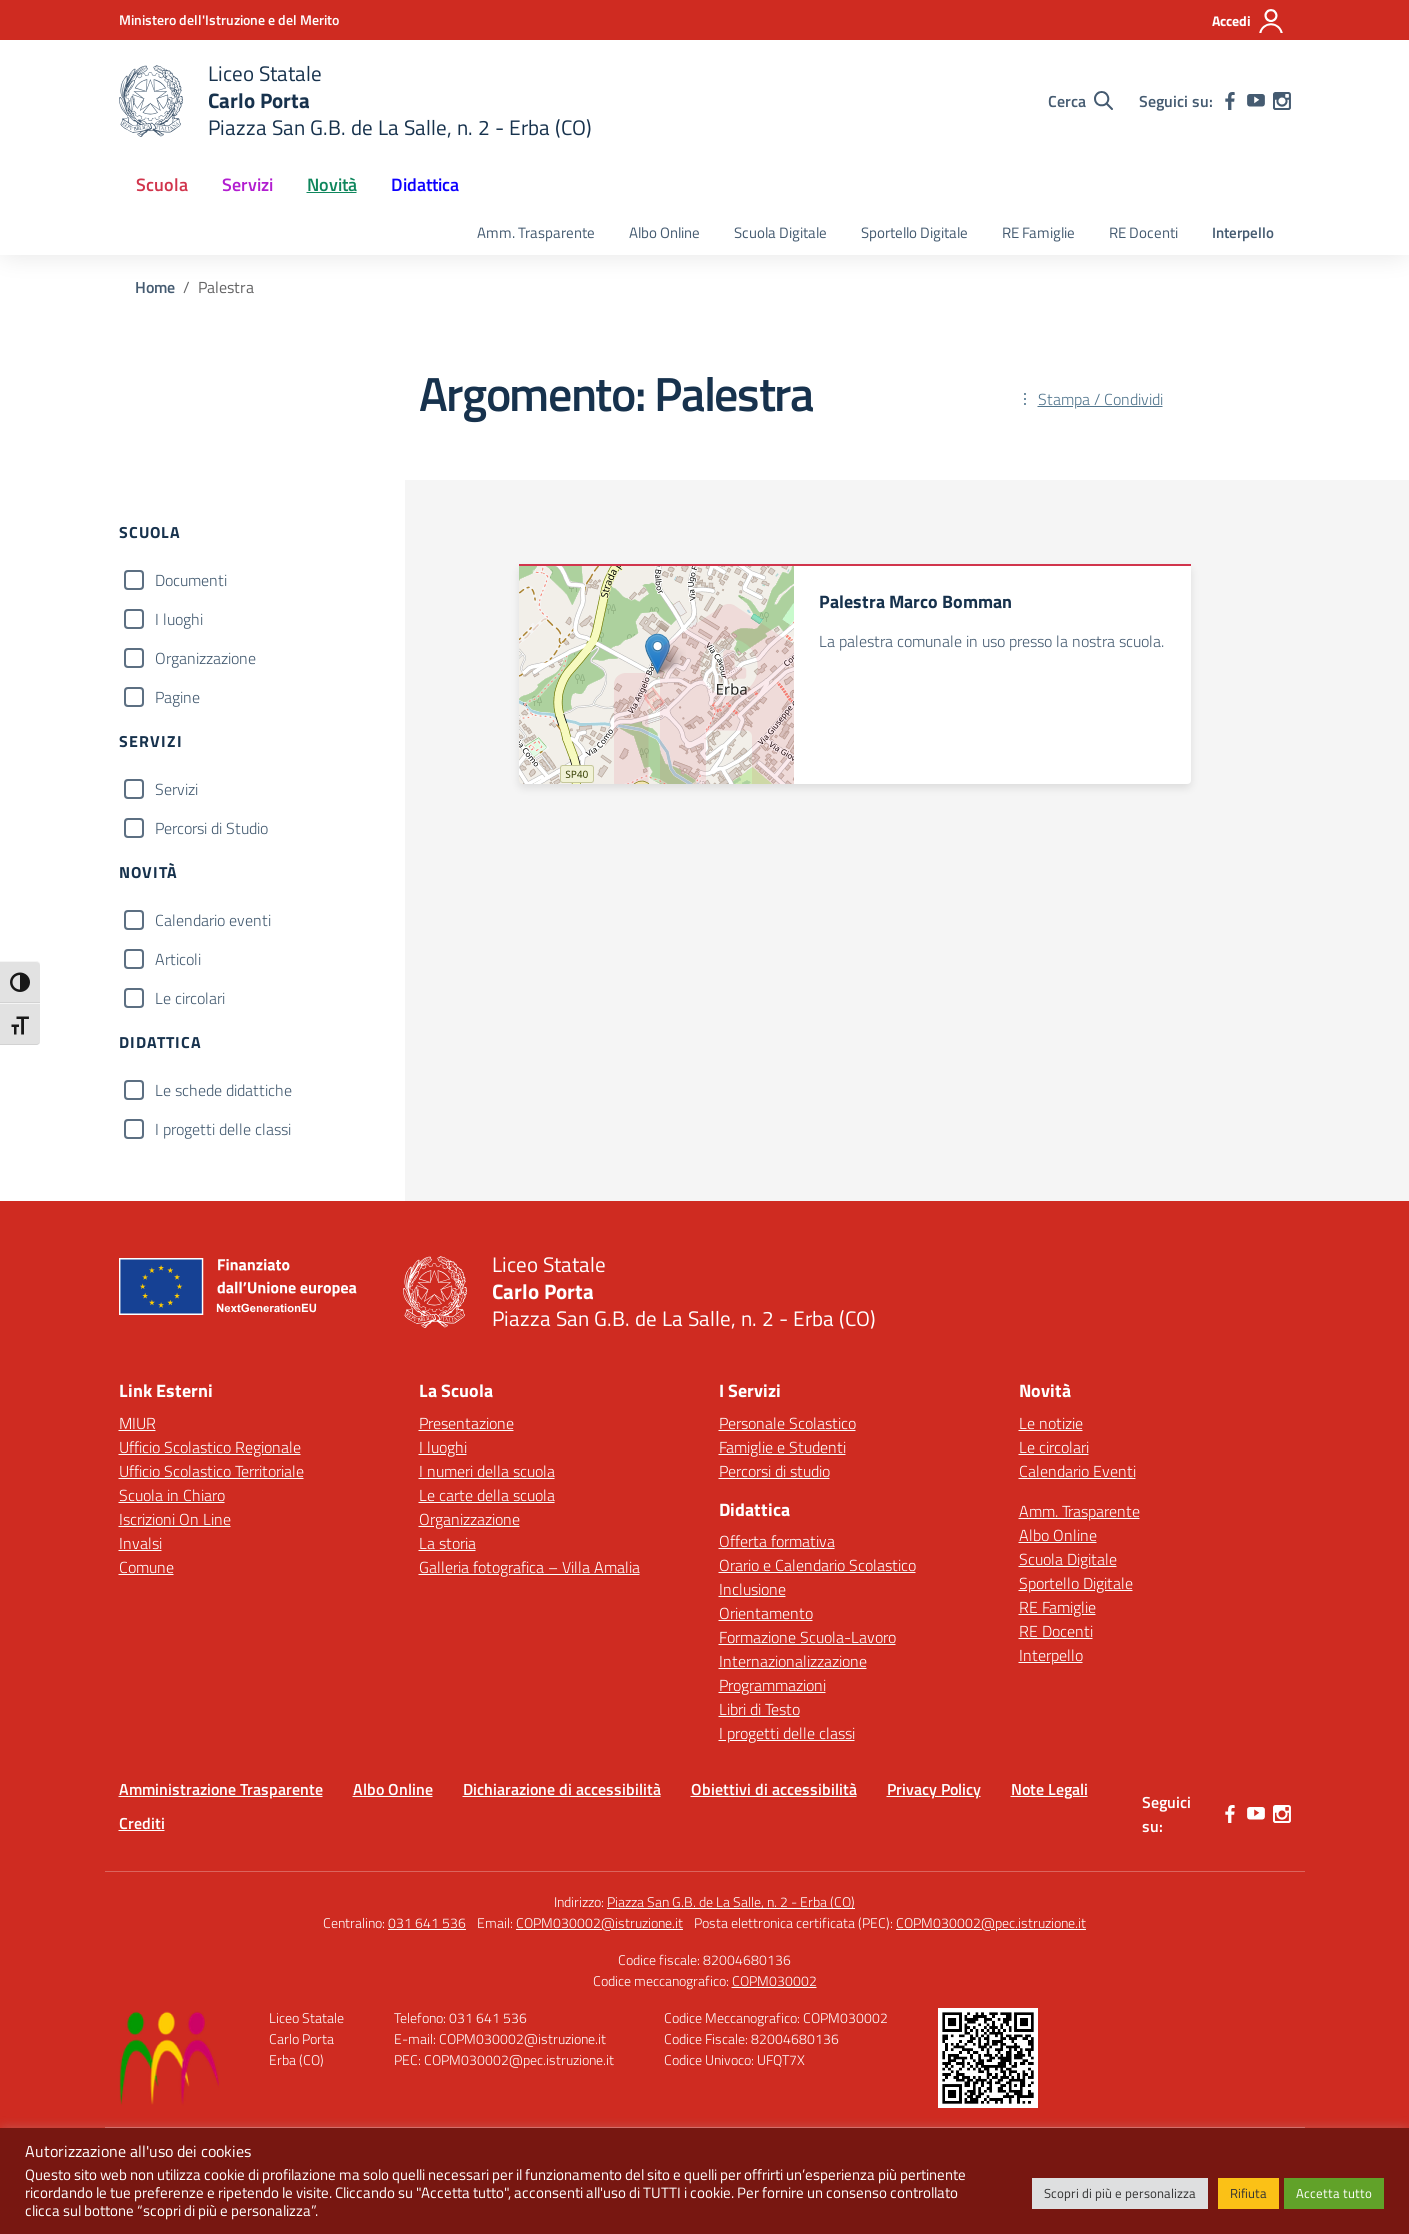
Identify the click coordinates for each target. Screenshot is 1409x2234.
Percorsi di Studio (211, 828)
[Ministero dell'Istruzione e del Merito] (229, 19)
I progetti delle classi (223, 1129)
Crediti (142, 1823)
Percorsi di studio (774, 1471)
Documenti (191, 580)
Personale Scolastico (787, 1423)
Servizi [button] (247, 184)
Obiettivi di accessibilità (774, 1789)
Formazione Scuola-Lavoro (807, 1637)
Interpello (1243, 232)
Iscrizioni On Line (175, 1519)
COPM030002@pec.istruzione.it (991, 1922)
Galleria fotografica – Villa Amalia (529, 1567)
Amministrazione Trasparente (221, 1789)
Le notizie (1051, 1423)
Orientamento (766, 1613)
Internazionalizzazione (793, 1661)
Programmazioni (772, 1685)
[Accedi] (1248, 21)
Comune (146, 1567)
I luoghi (179, 619)
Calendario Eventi (1077, 1471)
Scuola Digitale (780, 232)
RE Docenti (1143, 232)
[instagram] (1282, 101)
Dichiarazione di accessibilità (562, 1789)
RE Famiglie (1038, 232)
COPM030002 (774, 1980)
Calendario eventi (213, 920)
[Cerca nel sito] (1080, 101)
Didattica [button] (425, 184)
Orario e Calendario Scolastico (817, 1565)
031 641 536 (427, 1922)
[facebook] (1230, 101)
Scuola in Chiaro (172, 1495)
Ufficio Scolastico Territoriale (211, 1471)
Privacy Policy (934, 1789)
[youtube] (1256, 101)
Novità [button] (332, 184)
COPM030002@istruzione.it (599, 1922)
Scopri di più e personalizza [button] (1120, 2193)
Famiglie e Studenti (782, 1447)
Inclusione (752, 1589)
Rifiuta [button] (1248, 2193)
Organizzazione (205, 658)
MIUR (137, 1423)
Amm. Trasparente (536, 232)
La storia (447, 1543)
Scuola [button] (162, 184)
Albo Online (664, 232)
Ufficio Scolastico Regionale (210, 1447)
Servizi (176, 789)
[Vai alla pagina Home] (155, 287)
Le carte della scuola (487, 1495)
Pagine (177, 697)
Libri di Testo (759, 1709)
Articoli (178, 959)
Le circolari (190, 998)
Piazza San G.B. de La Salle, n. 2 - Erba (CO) (731, 1901)
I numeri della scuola (487, 1471)
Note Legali (1049, 1789)
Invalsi (140, 1543)
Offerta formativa (777, 1541)
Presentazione (466, 1423)
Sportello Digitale (914, 232)
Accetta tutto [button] (1334, 2193)
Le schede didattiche (223, 1090)
